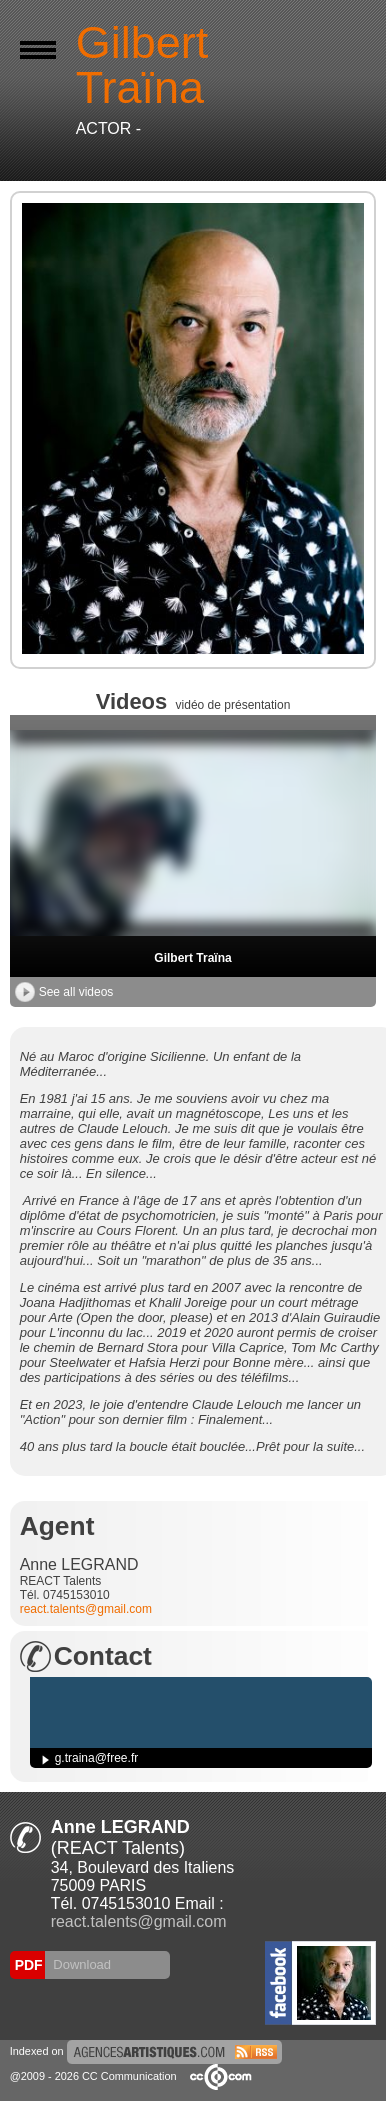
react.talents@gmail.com (86, 1609)
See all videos (64, 992)
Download (80, 1964)
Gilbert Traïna (192, 958)
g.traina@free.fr (97, 1758)
